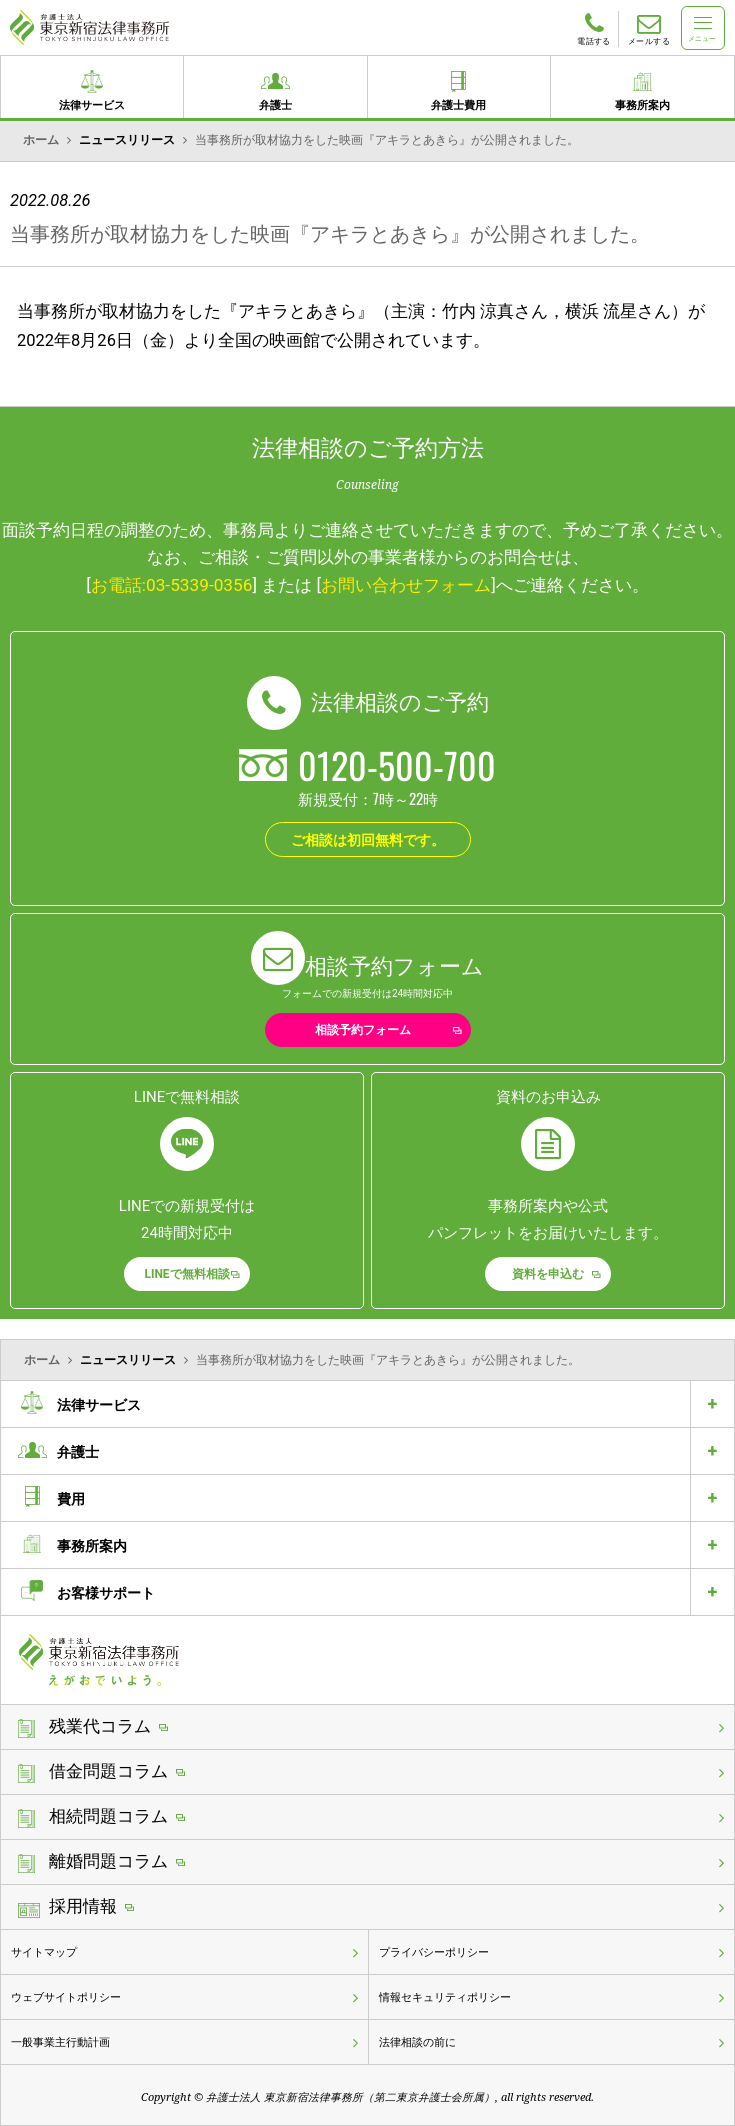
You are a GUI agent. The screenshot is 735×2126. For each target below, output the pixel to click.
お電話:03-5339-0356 (172, 585)
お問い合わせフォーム (406, 585)
